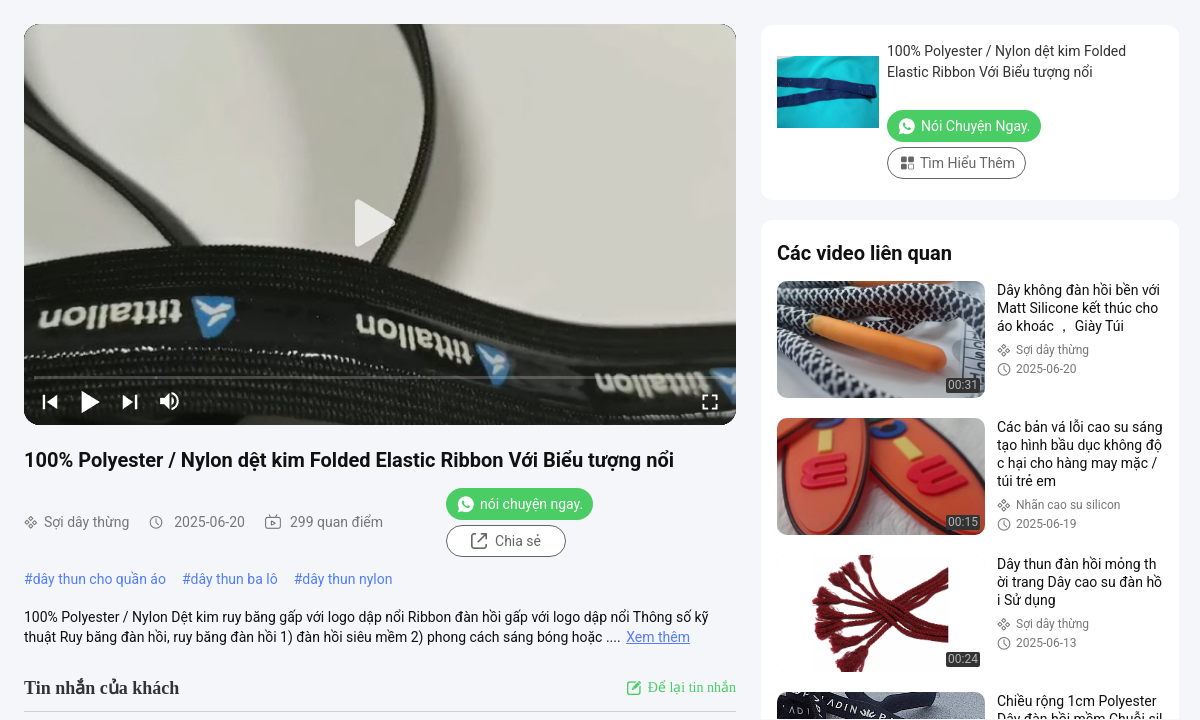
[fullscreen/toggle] (710, 401)
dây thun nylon (347, 579)
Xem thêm (658, 637)
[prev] (50, 401)
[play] (380, 224)
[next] (130, 401)
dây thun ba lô (234, 579)
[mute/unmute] (170, 401)
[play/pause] (90, 401)
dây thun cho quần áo (99, 579)
